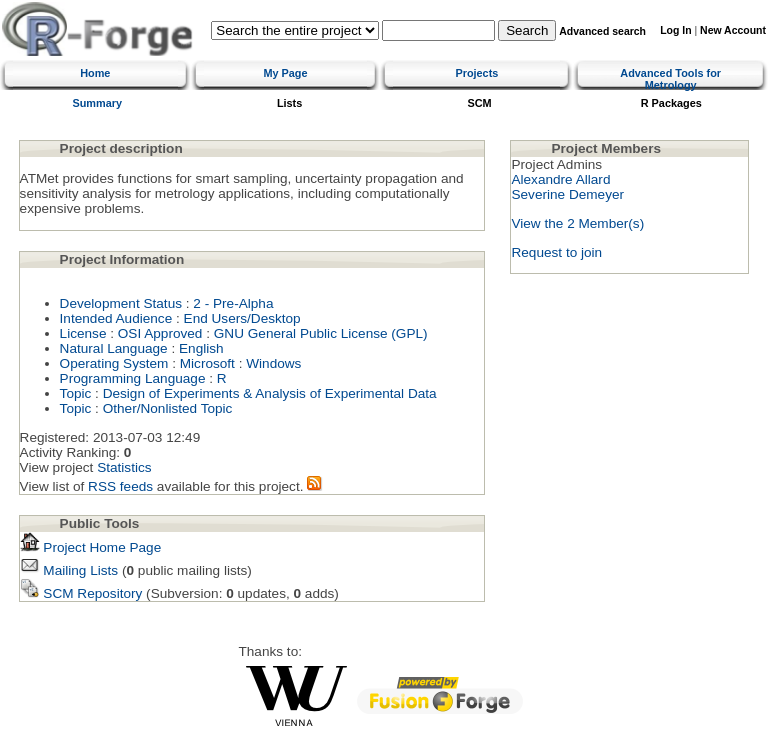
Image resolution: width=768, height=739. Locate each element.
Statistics (124, 467)
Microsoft (207, 363)
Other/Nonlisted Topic (168, 408)
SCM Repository (81, 593)
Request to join (556, 252)
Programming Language (133, 378)
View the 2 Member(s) (577, 223)
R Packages (671, 103)
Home (95, 73)
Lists (289, 103)
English (201, 348)
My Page (285, 73)
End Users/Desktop (242, 318)
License (83, 333)
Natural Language (114, 348)
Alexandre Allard (560, 179)
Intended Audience (116, 318)
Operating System (114, 363)
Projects (476, 73)
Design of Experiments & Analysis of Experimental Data (270, 393)
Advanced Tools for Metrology (670, 79)
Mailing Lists (69, 570)
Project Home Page (91, 547)
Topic (76, 393)
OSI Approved (160, 333)
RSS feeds (120, 486)
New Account (733, 30)
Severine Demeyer (567, 194)
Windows (273, 363)
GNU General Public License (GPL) (321, 333)
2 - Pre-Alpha (233, 303)
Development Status (121, 303)
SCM (480, 103)
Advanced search (602, 31)
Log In (675, 30)
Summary (97, 103)
